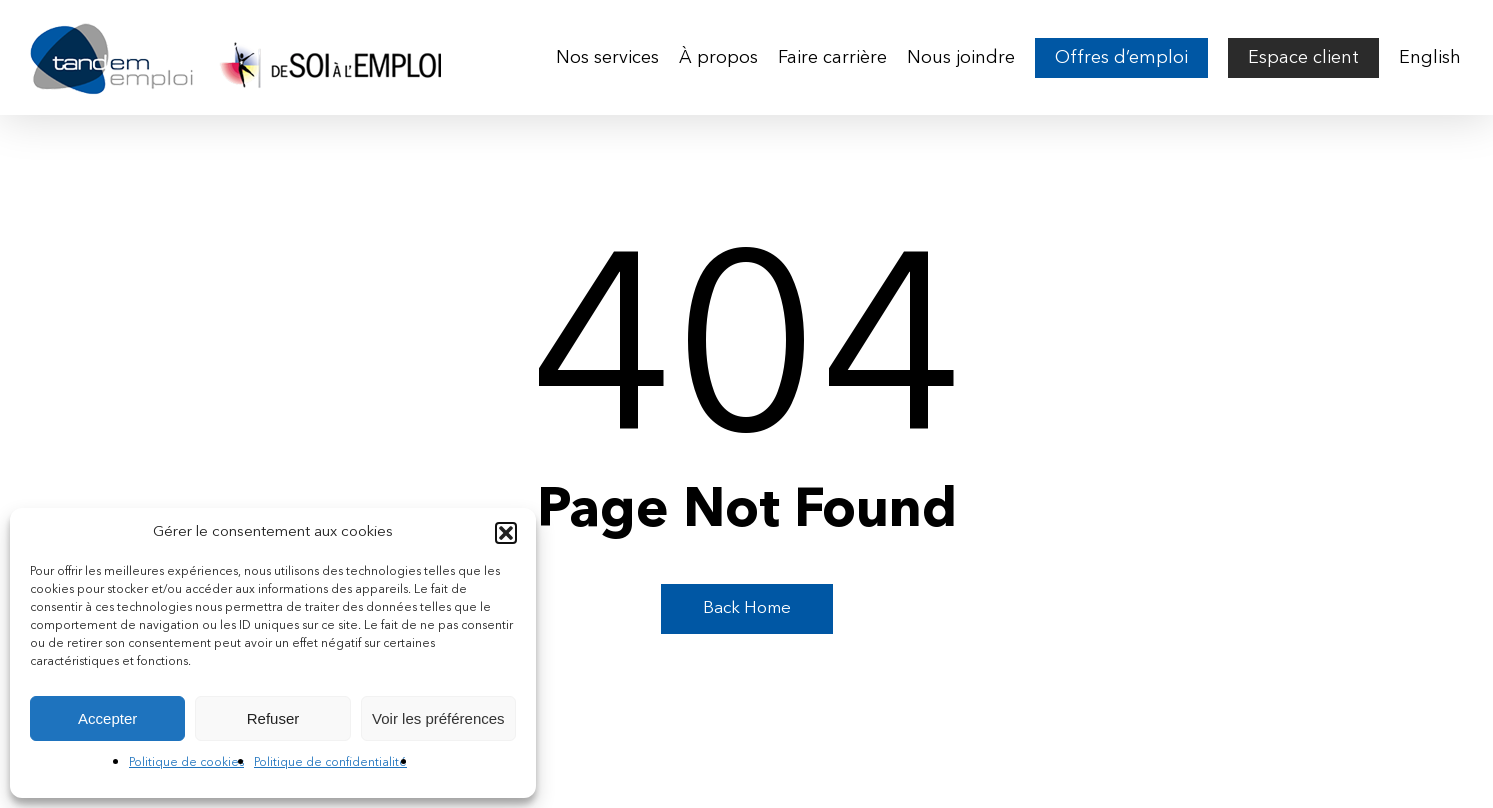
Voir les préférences (438, 718)
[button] (506, 533)
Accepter (107, 718)
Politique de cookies (186, 763)
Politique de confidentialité (330, 763)
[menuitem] (1430, 58)
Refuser (273, 718)
